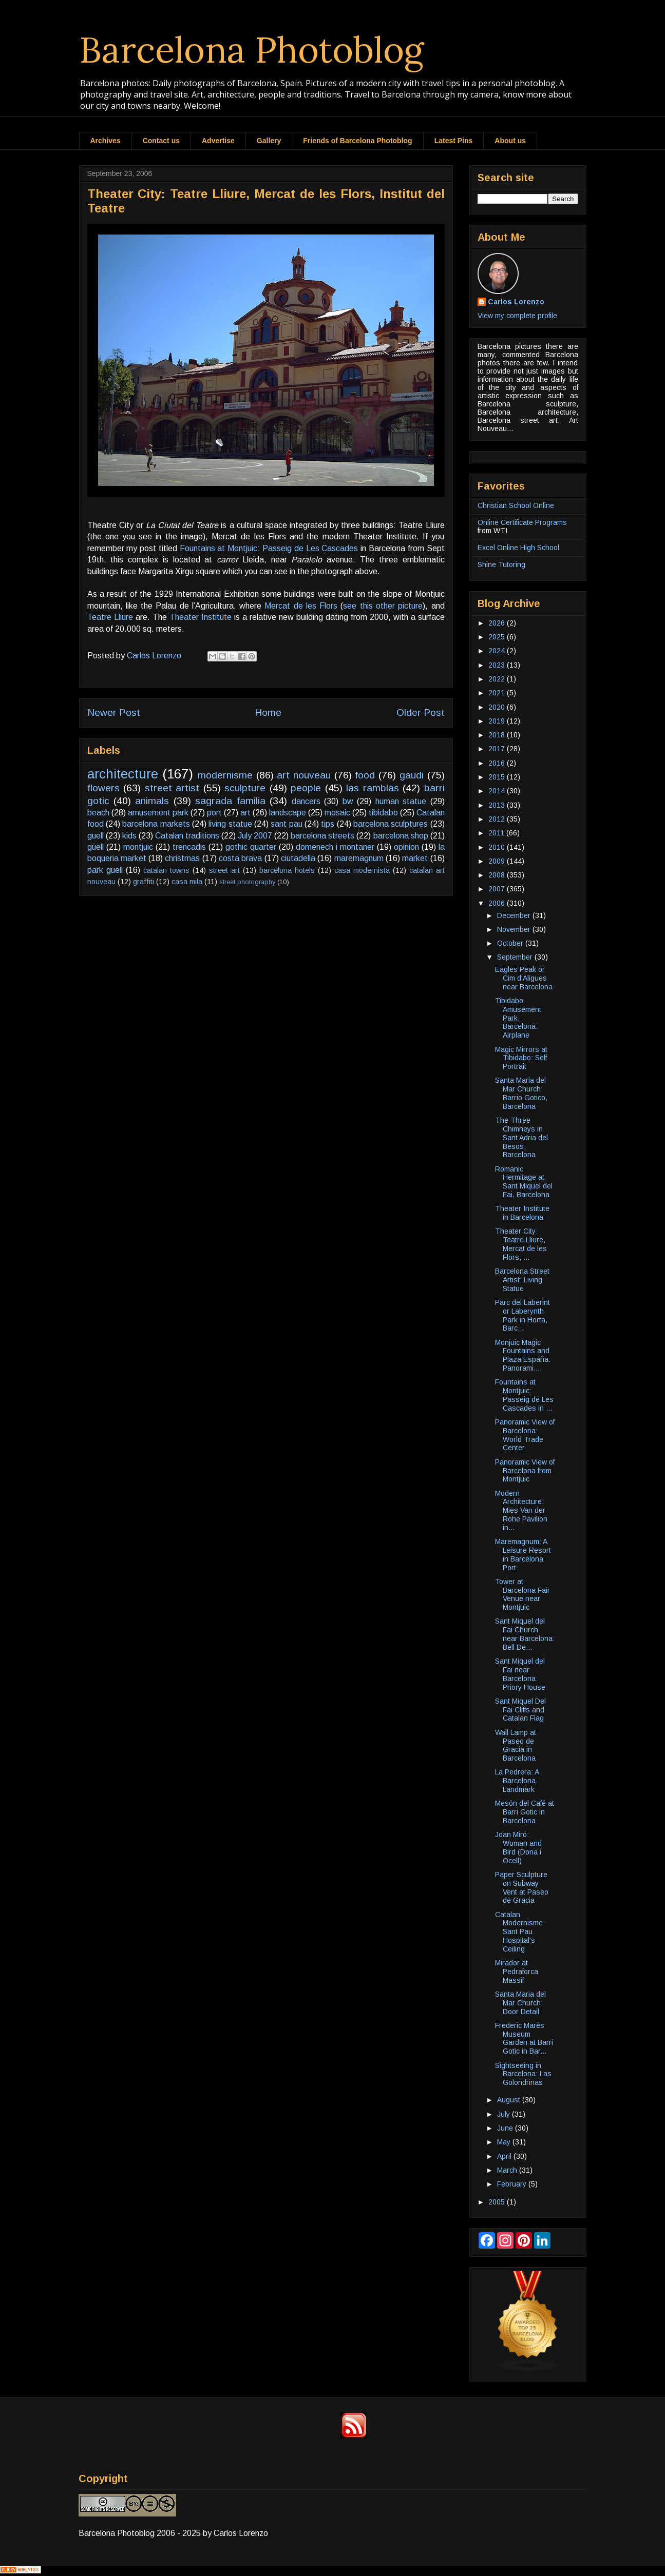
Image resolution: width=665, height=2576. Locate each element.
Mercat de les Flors (300, 605)
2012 (497, 819)
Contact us (161, 140)
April (505, 2156)
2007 (497, 889)
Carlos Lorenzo (516, 302)
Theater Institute (200, 617)
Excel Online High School (518, 547)
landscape (287, 812)
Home (268, 712)
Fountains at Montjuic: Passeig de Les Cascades (269, 548)
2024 (497, 651)
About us (510, 140)
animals (152, 800)
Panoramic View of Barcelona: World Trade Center (525, 1435)
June (506, 2128)
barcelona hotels (287, 870)
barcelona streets (322, 835)
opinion (406, 847)
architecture (122, 774)
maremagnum (359, 858)
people (306, 788)
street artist (172, 788)
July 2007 (255, 835)
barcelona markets (155, 823)
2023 (497, 665)
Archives (105, 140)
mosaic (337, 812)
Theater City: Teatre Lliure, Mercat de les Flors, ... (521, 1244)
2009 (497, 861)
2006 (497, 903)
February (512, 2184)
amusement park (158, 812)
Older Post (420, 712)
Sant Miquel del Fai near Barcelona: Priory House (520, 1674)
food (365, 775)
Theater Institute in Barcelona (522, 1212)
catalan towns (166, 870)
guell (95, 835)
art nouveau (304, 775)
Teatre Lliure (110, 617)
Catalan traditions (187, 835)
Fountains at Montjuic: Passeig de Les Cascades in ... (524, 1395)
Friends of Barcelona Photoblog (357, 140)
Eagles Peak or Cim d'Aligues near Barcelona (524, 978)
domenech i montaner (335, 847)
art (245, 812)
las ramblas (372, 788)
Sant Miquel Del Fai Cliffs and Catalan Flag (520, 1710)
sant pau (286, 823)
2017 (497, 749)
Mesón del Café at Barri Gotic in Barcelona (524, 1812)
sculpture (244, 788)
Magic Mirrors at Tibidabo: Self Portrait (521, 1058)
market (415, 858)
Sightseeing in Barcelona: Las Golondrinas (523, 2074)
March (508, 2170)
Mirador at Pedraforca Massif (516, 1971)
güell (95, 847)
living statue (230, 823)
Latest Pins (453, 140)
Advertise (218, 140)
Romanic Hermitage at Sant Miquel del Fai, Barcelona (524, 1182)
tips (327, 823)
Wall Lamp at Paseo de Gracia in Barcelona (515, 1745)
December (515, 915)
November (515, 929)
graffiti (143, 881)
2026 (497, 623)
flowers (103, 788)
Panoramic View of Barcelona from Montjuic (525, 1471)
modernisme (225, 775)
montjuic (138, 847)
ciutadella (298, 858)
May (504, 2142)
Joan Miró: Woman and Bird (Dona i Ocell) (518, 1847)
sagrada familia (230, 800)
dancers (306, 801)
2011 (497, 833)
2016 (497, 763)
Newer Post (113, 712)
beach (98, 812)
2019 (497, 721)
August (509, 2100)
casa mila (187, 881)
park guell (105, 870)
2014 (497, 791)
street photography (247, 882)
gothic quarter (250, 847)
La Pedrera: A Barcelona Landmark (517, 1780)
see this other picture (383, 605)
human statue (400, 801)
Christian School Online (516, 505)
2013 (497, 805)
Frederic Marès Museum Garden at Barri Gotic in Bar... (524, 2038)
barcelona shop (400, 835)
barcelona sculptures (390, 823)
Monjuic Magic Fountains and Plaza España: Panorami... (522, 1355)
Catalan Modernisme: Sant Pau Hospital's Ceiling (520, 1931)
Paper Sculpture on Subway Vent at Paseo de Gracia (521, 1887)
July (504, 2114)
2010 (497, 847)
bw (348, 801)
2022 (497, 679)
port (214, 812)
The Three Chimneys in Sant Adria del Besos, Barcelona (521, 1137)
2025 (497, 637)
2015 (497, 777)
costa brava (240, 858)
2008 (497, 875)
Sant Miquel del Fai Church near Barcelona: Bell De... (525, 1634)
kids (129, 835)
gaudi (412, 775)
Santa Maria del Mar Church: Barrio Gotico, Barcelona (521, 1093)
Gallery (269, 140)
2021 (497, 693)
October (511, 943)
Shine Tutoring (501, 564)
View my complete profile (517, 315)
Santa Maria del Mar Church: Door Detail (520, 2003)
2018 (497, 735)
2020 (497, 707)
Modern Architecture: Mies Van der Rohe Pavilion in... (521, 1510)
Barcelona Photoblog (251, 49)
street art (224, 870)
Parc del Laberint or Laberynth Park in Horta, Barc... (522, 1315)
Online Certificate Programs (522, 522)
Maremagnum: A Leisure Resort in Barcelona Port (523, 1554)
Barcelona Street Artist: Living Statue (522, 1280)
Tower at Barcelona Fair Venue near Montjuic (522, 1594)
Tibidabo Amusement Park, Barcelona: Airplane (518, 1018)
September (516, 957)
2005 (497, 2202)
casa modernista (362, 870)
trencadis (189, 847)
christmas (182, 858)
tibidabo (383, 812)
